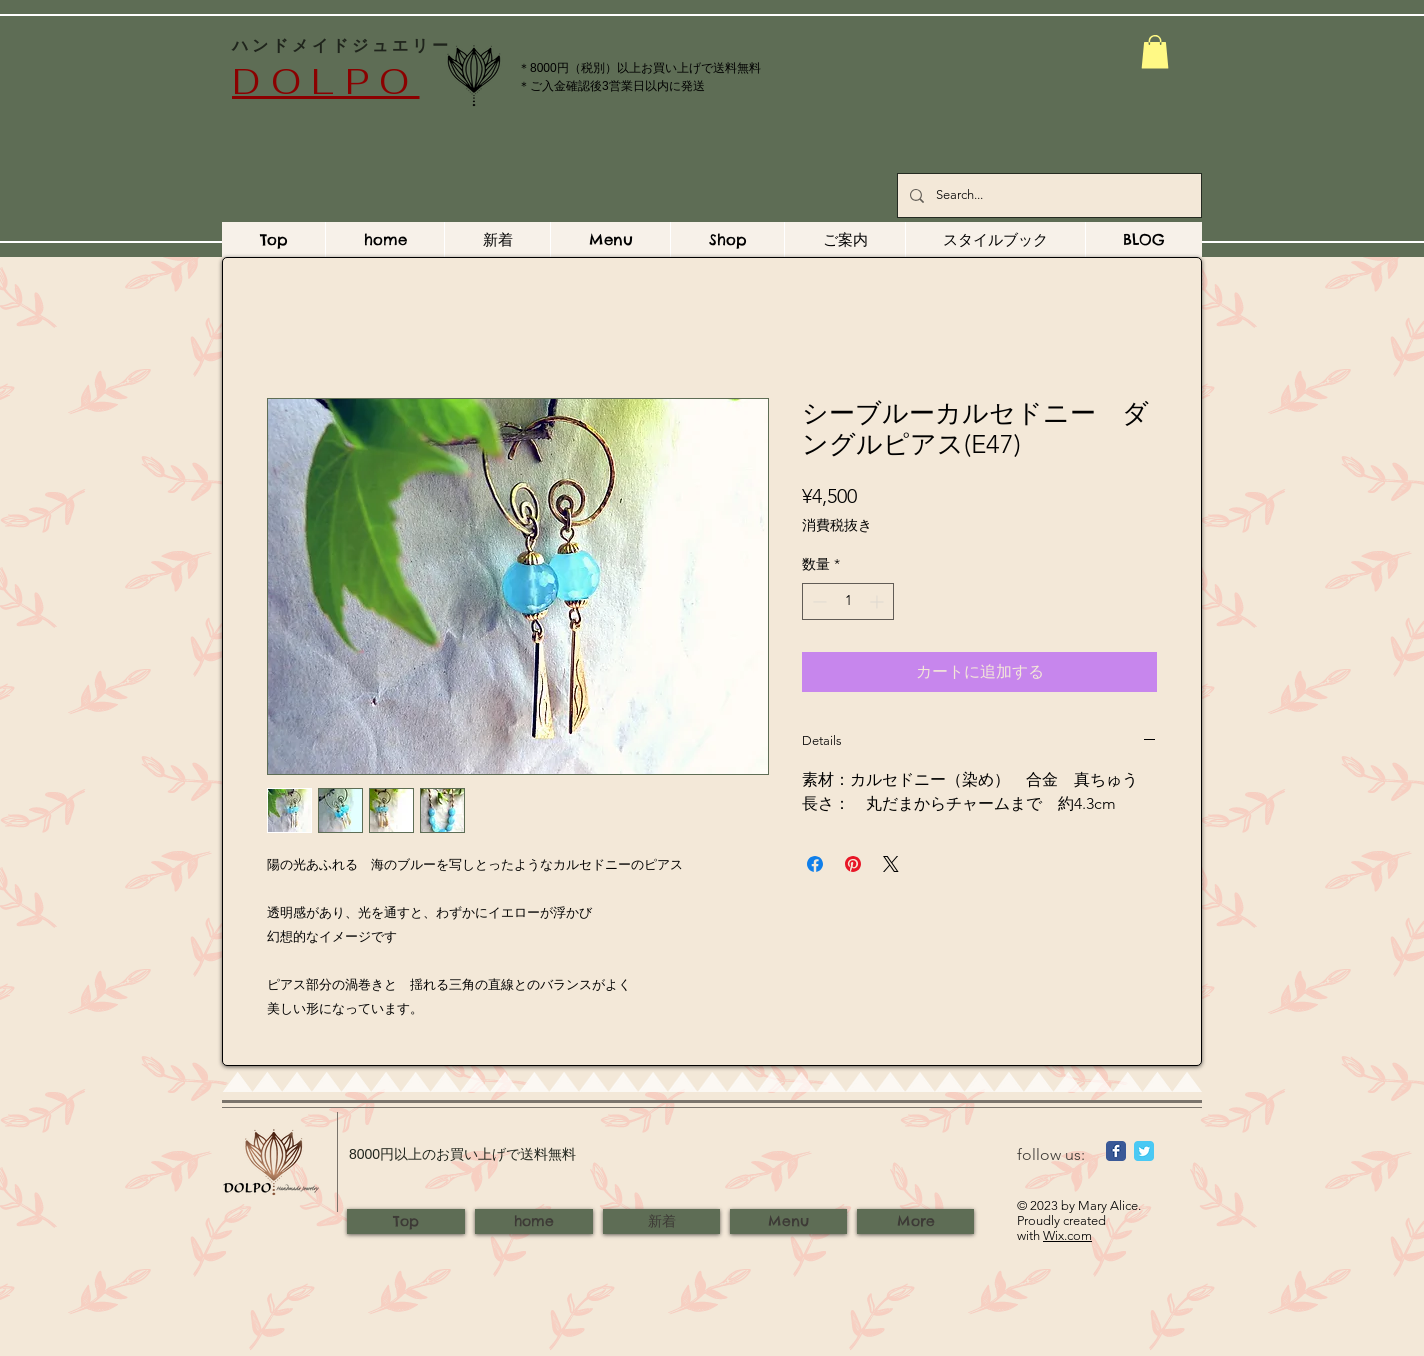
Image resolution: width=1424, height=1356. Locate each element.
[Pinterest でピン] (853, 864)
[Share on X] (891, 864)
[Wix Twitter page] (1144, 1151)
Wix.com (1067, 1235)
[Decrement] (817, 601)
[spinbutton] (848, 601)
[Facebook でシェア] (815, 864)
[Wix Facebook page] (1116, 1151)
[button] (1155, 51)
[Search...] (1047, 195)
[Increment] (878, 601)
